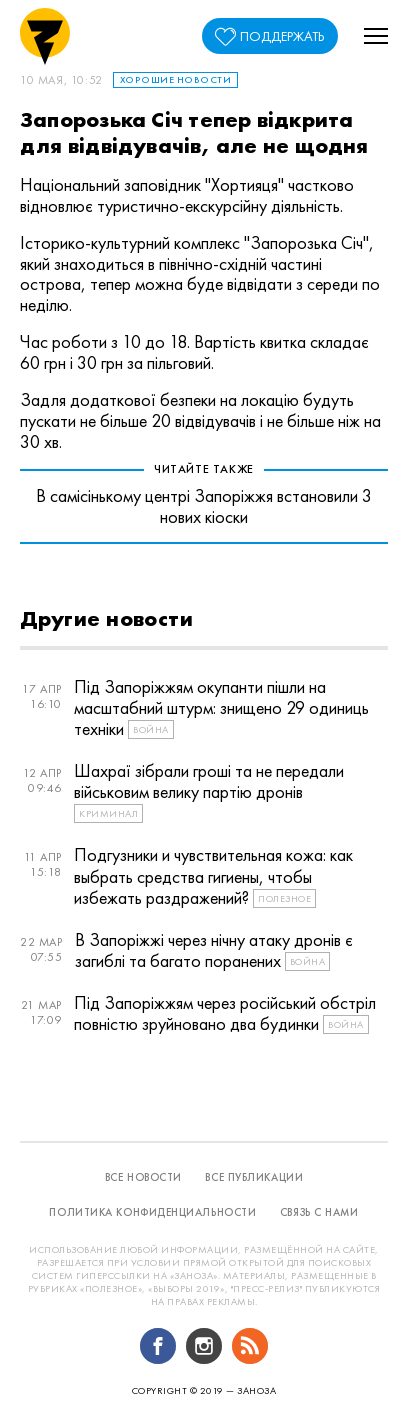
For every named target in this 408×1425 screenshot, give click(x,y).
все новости (143, 1177)
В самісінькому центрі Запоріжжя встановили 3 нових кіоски (204, 506)
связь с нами (319, 1212)
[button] (376, 36)
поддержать (282, 36)
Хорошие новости (176, 79)
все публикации (254, 1177)
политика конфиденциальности (152, 1212)
